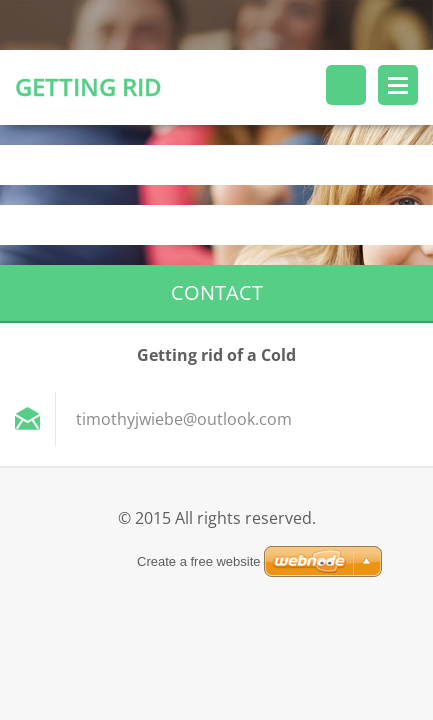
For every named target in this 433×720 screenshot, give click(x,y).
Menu (398, 85)
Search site (346, 85)
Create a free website (199, 561)
